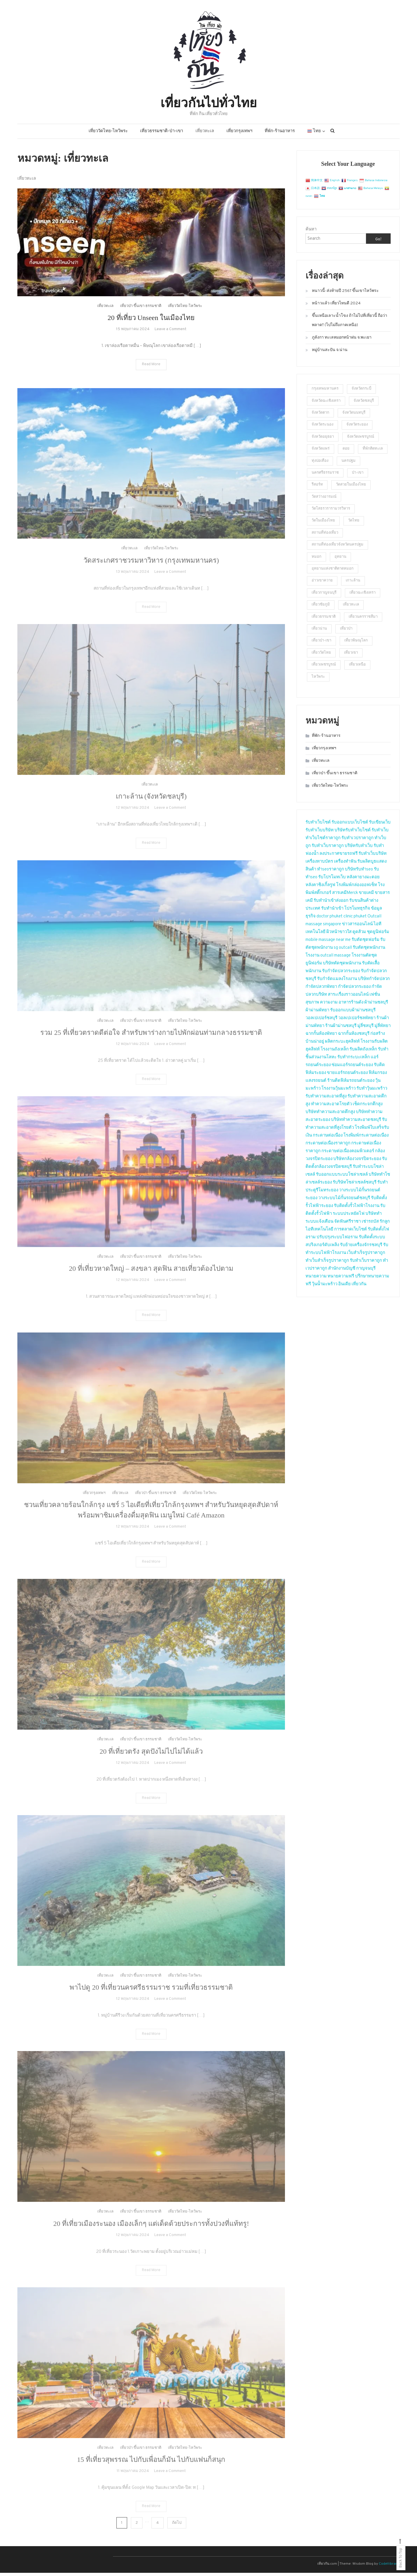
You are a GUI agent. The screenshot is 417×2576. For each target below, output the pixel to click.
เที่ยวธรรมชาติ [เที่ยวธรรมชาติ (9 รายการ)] (324, 619)
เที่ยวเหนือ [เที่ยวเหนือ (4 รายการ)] (357, 668)
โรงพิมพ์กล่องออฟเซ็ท (356, 888)
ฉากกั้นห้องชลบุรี (354, 1036)
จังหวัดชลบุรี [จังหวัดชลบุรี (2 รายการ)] (364, 403)
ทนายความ (316, 1279)
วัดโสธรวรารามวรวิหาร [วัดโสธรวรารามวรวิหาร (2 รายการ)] (331, 512)
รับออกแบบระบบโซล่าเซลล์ (342, 1177)
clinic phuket (355, 919)
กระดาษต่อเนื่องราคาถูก (328, 1146)
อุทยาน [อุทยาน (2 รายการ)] (340, 559)
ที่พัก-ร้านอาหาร (280, 134)
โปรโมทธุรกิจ (357, 911)
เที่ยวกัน (359, 1287)
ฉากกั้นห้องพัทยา (321, 1036)
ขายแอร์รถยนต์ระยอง (347, 1076)
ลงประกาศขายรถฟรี (338, 856)
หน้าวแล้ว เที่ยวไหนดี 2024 (336, 306)
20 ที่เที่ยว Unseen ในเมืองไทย (151, 329)
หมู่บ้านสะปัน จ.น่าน (330, 353)
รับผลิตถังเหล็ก (363, 1052)
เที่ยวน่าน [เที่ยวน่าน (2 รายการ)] (319, 631)
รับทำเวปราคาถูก (357, 841)
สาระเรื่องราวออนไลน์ (348, 997)
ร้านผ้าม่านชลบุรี (340, 1029)
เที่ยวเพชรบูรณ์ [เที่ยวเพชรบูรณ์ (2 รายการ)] (324, 668)
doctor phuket (330, 919)
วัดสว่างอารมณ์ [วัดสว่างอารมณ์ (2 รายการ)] (324, 499)
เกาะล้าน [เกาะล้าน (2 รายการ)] (353, 583)
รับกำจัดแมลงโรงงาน (337, 982)
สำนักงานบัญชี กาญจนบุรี (352, 1271)
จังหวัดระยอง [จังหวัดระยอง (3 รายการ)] (357, 428)
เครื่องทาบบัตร (319, 864)
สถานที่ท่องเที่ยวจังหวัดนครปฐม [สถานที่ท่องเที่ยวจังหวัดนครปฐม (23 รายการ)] (337, 548)
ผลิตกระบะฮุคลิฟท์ (342, 1044)
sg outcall (343, 950)
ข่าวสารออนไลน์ (357, 927)
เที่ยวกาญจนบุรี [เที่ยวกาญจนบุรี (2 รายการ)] (324, 595)
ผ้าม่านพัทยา (317, 1013)
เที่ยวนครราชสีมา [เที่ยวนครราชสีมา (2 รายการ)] (363, 619)
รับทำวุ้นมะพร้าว (371, 1091)
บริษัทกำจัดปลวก (374, 982)
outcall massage (335, 958)
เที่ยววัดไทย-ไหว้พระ (108, 134)
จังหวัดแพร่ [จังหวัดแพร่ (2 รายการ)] (321, 452)
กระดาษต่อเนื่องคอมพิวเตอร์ (347, 1154)
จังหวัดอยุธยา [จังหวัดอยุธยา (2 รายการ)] (323, 439)
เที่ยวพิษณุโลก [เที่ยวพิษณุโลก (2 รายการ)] (356, 643)
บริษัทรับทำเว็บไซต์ (353, 833)
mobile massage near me (328, 943)
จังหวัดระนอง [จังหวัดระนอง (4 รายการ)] (322, 428)
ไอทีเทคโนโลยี (319, 1232)
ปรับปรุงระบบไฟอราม (337, 1240)
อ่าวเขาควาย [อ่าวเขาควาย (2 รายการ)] (322, 583)
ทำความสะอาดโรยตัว (331, 1107)
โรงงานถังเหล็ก (335, 1052)
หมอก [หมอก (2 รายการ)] (316, 559)
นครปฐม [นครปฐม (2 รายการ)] (348, 463)
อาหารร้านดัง (351, 1005)
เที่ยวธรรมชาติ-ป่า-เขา (161, 134)
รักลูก (385, 1224)
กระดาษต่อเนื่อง (328, 1138)
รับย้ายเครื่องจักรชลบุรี (361, 1248)
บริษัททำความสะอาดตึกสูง (330, 1115)
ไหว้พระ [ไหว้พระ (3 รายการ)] (318, 679)
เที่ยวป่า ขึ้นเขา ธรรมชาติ (140, 317)
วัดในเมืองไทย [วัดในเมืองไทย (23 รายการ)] (323, 523)
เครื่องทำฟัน (345, 864)
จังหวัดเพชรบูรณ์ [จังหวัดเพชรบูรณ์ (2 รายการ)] (360, 439)
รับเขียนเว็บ (380, 825)
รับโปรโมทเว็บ (332, 880)
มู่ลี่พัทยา (382, 1029)
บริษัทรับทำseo (359, 872)
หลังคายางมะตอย (363, 880)
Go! (378, 242)
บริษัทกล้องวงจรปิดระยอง (357, 1162)
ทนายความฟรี (341, 1279)
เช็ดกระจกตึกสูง (368, 1107)
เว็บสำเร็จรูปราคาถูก (366, 1256)
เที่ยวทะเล (204, 134)
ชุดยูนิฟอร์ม (378, 935)
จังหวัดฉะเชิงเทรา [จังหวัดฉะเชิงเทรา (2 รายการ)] (326, 403)
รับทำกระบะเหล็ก (353, 1060)
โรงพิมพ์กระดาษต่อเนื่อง (366, 1138)
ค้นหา (311, 232)
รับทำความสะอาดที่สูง (326, 1099)
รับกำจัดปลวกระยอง (341, 974)
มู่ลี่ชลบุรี (365, 1029)
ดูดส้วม (359, 935)
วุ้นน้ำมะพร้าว (325, 1287)
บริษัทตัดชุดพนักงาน (342, 966)
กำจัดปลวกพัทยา (321, 989)
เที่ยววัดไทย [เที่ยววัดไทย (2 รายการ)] (321, 655)
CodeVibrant (389, 2566)
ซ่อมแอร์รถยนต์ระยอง (352, 1068)
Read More (151, 376)
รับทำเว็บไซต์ (318, 825)
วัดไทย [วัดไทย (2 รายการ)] (353, 523)
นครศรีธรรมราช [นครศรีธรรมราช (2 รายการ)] (325, 475)
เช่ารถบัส (370, 1224)
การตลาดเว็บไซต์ (350, 1232)
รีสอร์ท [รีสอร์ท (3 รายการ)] (317, 488)
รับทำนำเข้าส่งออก (331, 903)
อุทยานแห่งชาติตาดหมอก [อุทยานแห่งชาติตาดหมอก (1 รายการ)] (333, 571)
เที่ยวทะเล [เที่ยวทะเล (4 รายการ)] (351, 608)
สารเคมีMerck (345, 896)
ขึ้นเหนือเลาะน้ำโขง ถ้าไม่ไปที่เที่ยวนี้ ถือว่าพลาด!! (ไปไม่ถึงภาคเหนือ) (349, 324)
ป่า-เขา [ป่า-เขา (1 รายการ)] (357, 475)
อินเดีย (345, 1287)
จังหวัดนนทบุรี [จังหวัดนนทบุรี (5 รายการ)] (353, 415)
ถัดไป (177, 2525)
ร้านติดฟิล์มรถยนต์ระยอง (350, 1083)
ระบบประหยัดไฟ (349, 1216)
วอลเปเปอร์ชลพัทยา (357, 1021)
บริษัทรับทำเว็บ (359, 849)
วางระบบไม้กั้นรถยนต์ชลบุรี (344, 1201)
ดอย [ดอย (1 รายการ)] (346, 452)
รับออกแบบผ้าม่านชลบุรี (353, 1013)
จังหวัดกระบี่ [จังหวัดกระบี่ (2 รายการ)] (361, 392)
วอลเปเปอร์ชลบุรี (321, 1021)
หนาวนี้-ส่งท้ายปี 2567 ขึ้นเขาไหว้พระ (345, 294)
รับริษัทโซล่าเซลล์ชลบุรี (354, 1185)
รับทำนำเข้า (332, 911)
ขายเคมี (366, 896)
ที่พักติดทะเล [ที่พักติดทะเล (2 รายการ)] (373, 452)
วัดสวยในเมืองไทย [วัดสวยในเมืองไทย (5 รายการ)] (351, 488)
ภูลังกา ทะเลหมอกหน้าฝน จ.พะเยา (342, 340)
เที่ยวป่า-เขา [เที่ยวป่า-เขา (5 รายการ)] (321, 643)
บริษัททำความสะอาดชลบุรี (356, 1123)
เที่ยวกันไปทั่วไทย (208, 103)
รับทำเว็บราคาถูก (328, 849)
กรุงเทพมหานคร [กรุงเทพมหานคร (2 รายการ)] (325, 392)
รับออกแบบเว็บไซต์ (350, 825)
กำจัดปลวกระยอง (354, 989)
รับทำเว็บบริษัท (320, 833)
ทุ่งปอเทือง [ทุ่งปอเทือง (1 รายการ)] (320, 463)
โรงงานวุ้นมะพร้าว (338, 1091)
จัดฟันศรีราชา (347, 1224)
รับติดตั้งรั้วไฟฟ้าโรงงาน (356, 1209)
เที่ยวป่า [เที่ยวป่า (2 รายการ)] (346, 631)
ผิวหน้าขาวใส (339, 935)
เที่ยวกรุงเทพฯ (239, 134)
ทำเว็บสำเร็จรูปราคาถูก (327, 1263)
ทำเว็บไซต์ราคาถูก (323, 841)
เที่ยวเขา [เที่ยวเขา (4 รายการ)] (351, 655)
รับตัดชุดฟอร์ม (365, 943)
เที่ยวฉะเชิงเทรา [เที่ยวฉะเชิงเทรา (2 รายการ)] (363, 595)
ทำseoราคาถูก (330, 872)
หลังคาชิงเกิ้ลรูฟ (320, 888)
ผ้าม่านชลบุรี (376, 1005)
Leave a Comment (170, 340)
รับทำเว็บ (380, 833)
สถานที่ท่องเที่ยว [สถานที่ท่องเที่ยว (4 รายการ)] (325, 535)
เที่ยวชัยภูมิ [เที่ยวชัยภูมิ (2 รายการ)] (321, 608)
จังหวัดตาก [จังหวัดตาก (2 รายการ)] (320, 415)
